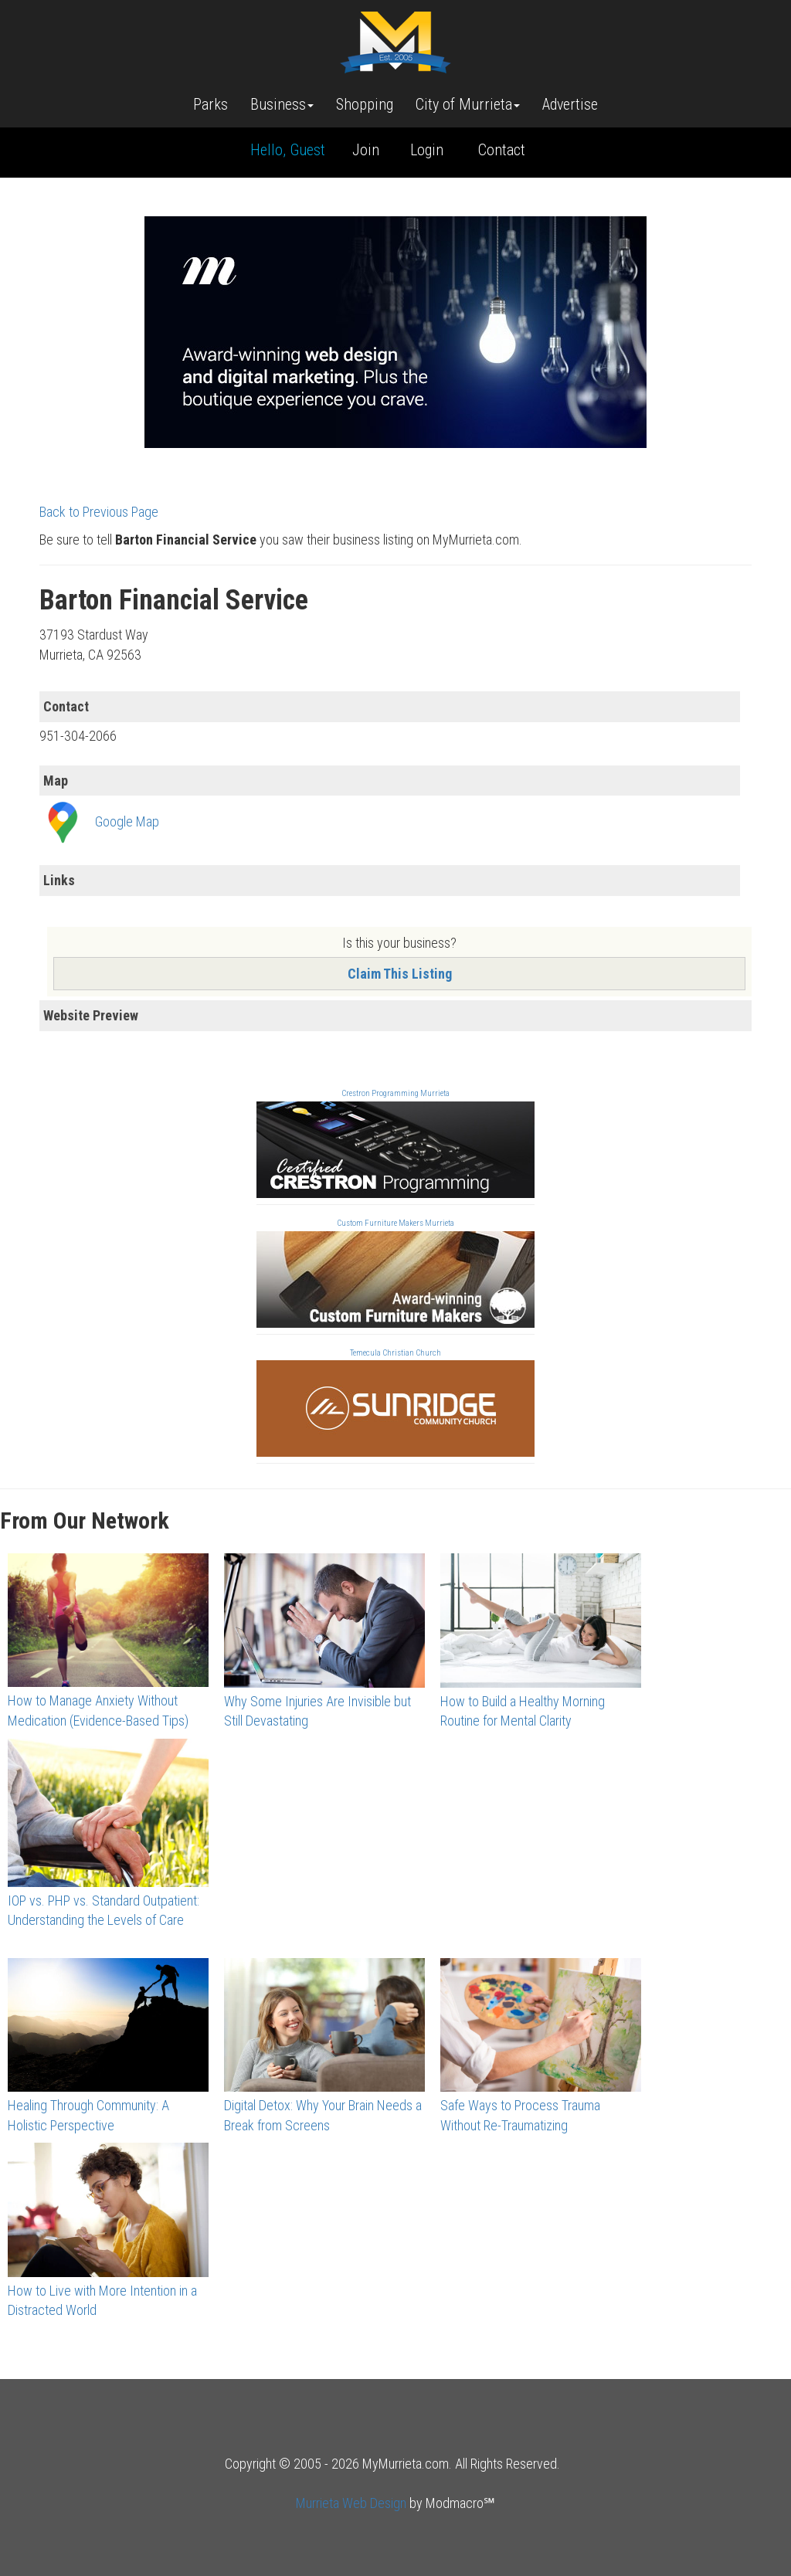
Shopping (364, 104)
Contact (501, 150)
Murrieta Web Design (351, 2503)
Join (365, 150)
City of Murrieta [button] (468, 104)
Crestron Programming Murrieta (395, 1093)
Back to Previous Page (98, 512)
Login (426, 150)
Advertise (570, 104)
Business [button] (282, 104)
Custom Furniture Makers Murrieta (395, 1223)
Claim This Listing (400, 974)
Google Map (127, 821)
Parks (210, 104)
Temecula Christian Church (395, 1353)
